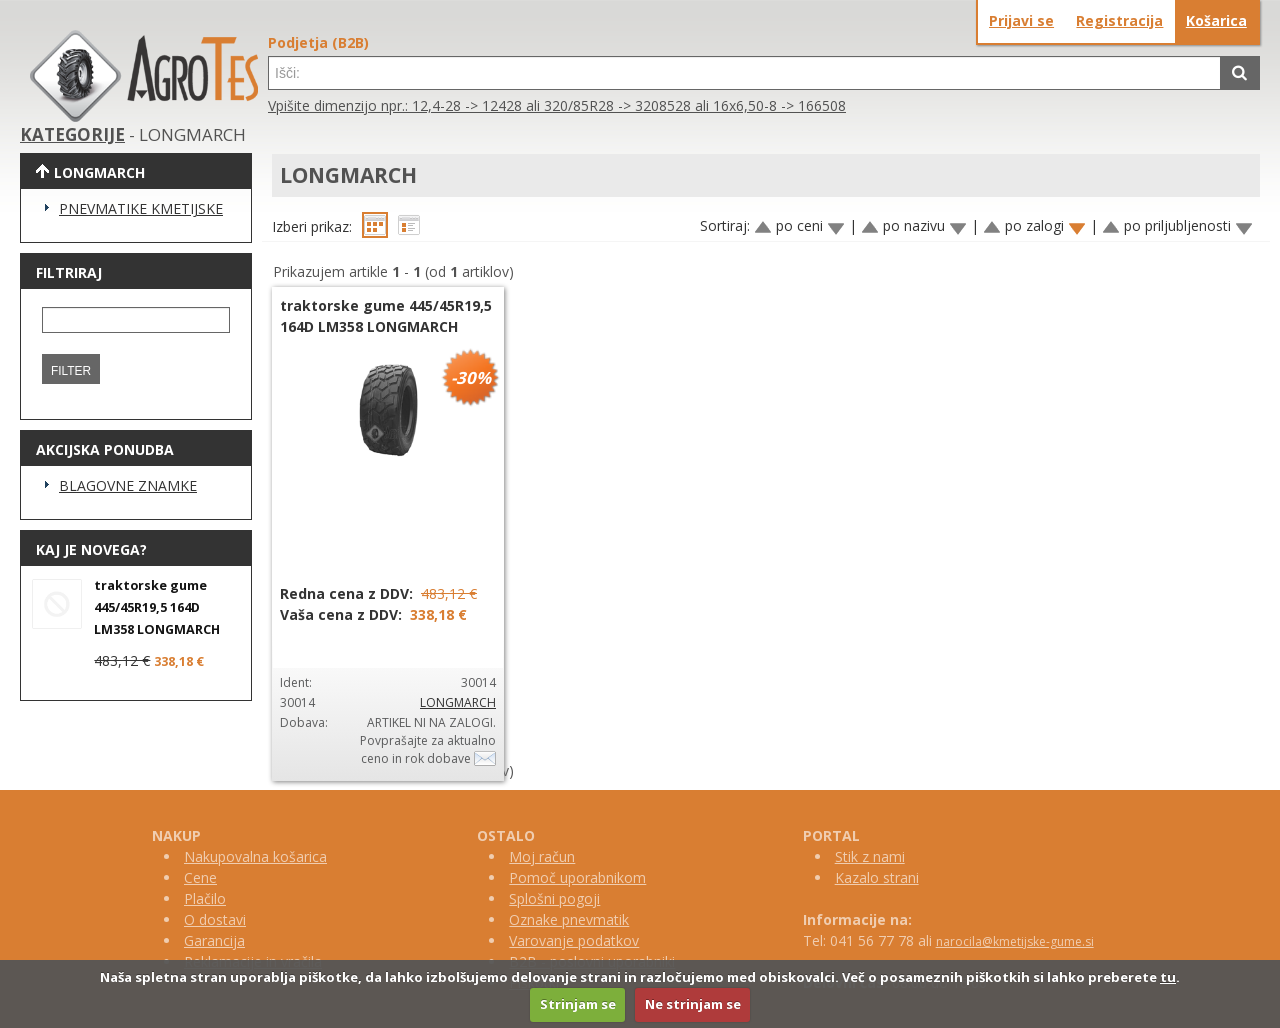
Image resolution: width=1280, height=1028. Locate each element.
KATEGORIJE (72, 134)
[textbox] (744, 73)
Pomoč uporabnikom (577, 877)
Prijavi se (1021, 20)
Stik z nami (870, 856)
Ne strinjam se (693, 1004)
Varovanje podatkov (574, 940)
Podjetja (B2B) (318, 42)
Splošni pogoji (554, 898)
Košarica (1216, 20)
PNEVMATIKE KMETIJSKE (141, 208)
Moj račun (542, 856)
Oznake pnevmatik (569, 919)
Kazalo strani (877, 877)
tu (1168, 977)
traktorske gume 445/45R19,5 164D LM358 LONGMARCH (157, 607)
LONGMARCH (458, 702)
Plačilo (205, 898)
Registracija (1119, 20)
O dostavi (215, 919)
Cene (200, 877)
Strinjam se (578, 1004)
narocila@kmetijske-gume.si (1015, 941)
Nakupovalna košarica (255, 856)
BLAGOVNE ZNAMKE (128, 485)
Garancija (214, 940)
